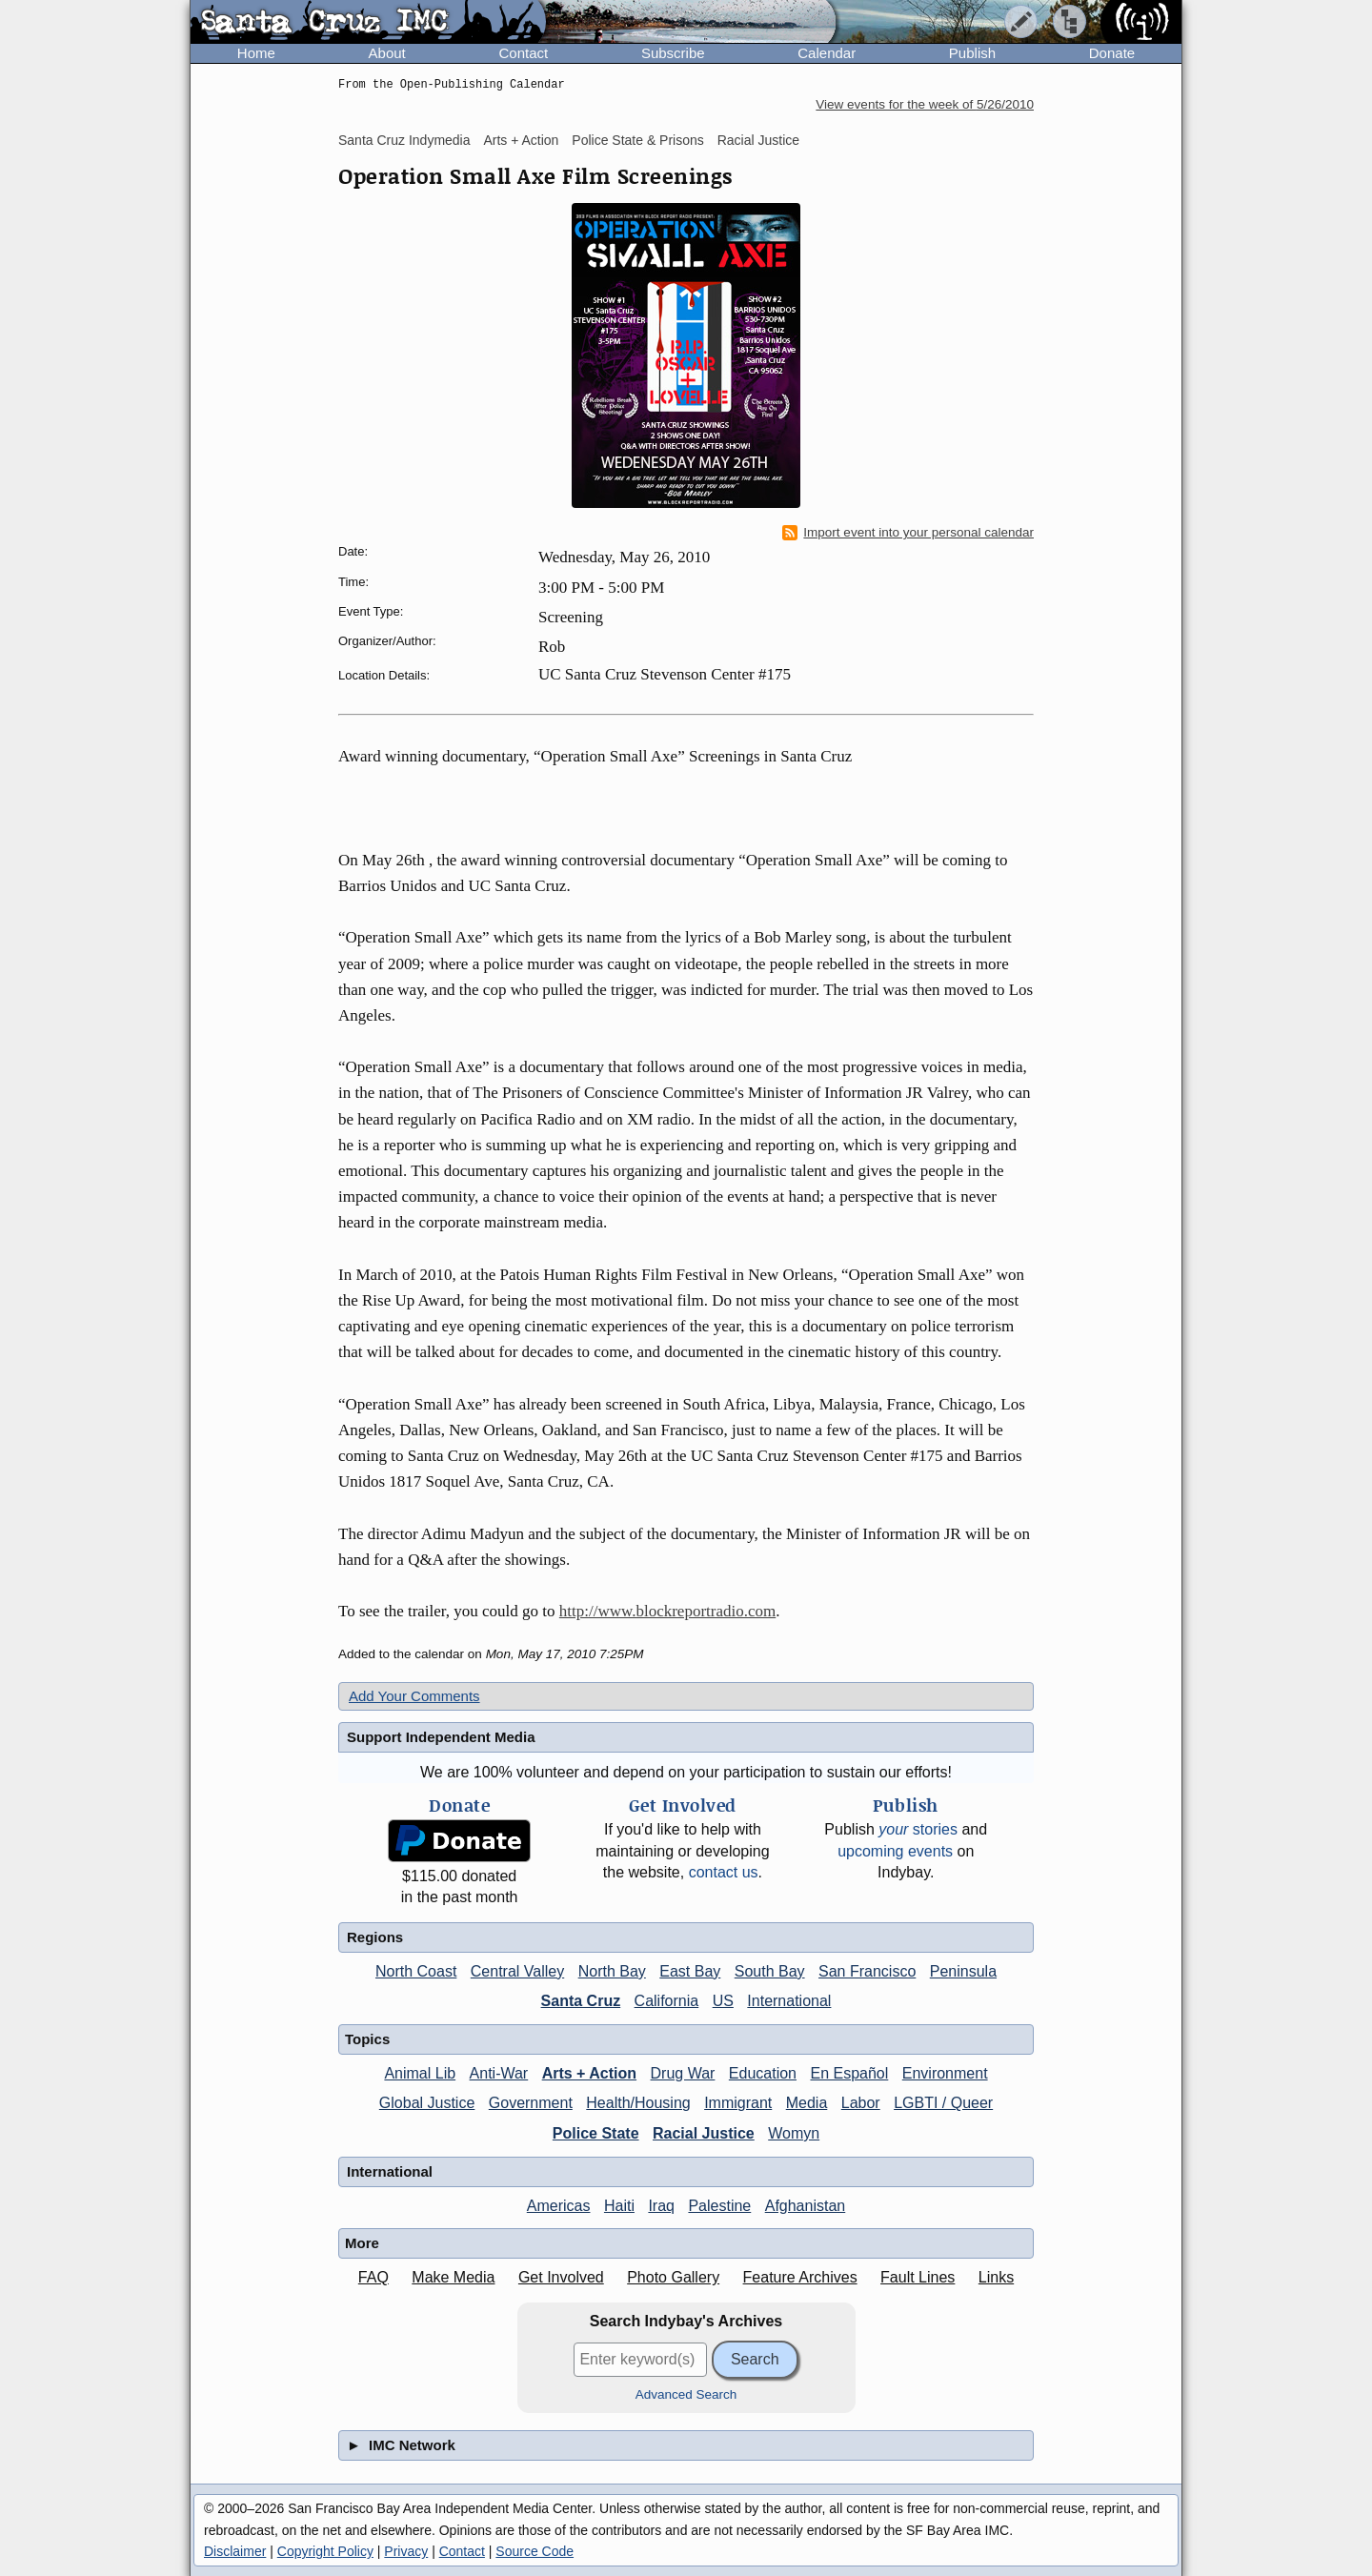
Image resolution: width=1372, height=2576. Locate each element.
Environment (945, 2073)
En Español (849, 2073)
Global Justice (427, 2103)
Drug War (683, 2073)
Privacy (406, 2551)
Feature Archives (800, 2277)
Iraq (661, 2206)
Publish (972, 53)
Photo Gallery (673, 2277)
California (667, 2001)
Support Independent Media (441, 1737)
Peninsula (963, 1971)
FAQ (373, 2277)
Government (531, 2103)
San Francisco (867, 1971)
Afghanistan (805, 2206)
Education (763, 2073)
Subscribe (673, 53)
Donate (1112, 53)
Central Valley (517, 1971)
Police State (596, 2133)
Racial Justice (758, 140)
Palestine (719, 2206)
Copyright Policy (325, 2551)
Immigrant (738, 2103)
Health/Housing (638, 2103)
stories (918, 1829)
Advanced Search (686, 2394)
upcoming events (895, 1851)
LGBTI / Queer (943, 2103)
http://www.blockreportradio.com (667, 1611)
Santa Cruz (581, 2001)
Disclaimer (235, 2551)
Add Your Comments (414, 1696)
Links (996, 2277)
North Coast (415, 1971)
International (789, 2001)
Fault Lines (917, 2277)
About (387, 53)
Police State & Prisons (638, 140)
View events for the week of (925, 104)
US (723, 2001)
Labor (860, 2103)
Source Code (534, 2551)
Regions (375, 1937)
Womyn (793, 2133)
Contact (523, 53)
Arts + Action (520, 140)
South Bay (770, 1971)
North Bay (612, 1971)
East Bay (689, 1971)
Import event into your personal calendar (908, 532)
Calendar (826, 53)
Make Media (453, 2277)
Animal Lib (419, 2073)
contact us (723, 1872)
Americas (559, 2206)
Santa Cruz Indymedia (404, 140)
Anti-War (499, 2073)
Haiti (619, 2206)
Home (256, 53)
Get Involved (561, 2277)
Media (807, 2103)
